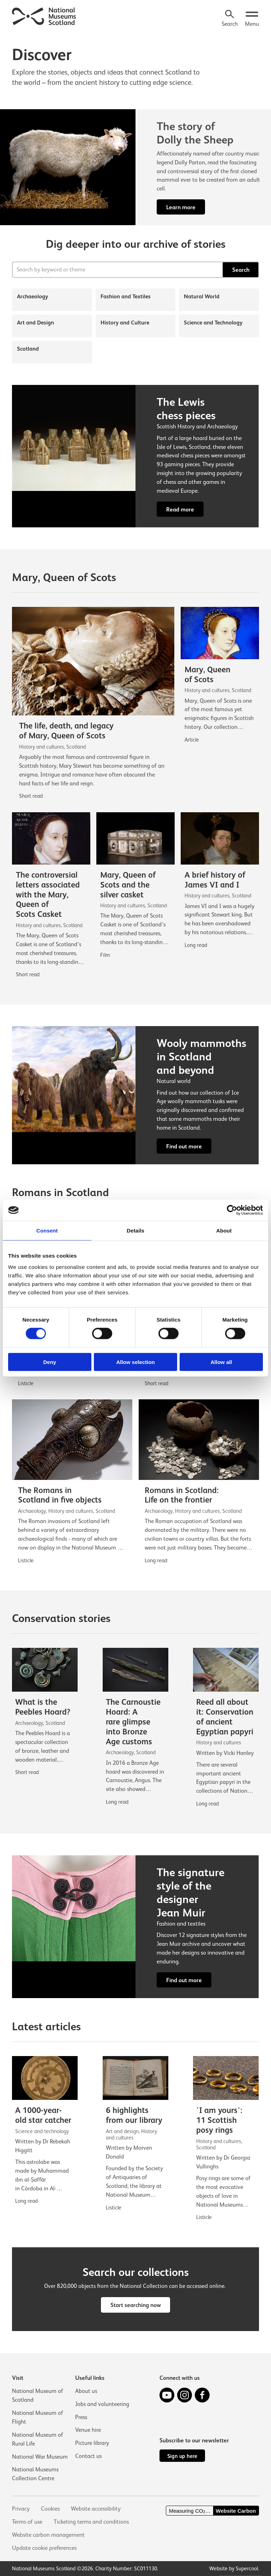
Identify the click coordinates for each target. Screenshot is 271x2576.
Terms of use (27, 2521)
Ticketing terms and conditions (91, 2521)
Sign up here (182, 2456)
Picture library (92, 2443)
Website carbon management (48, 2534)
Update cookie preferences (44, 2548)
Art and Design (35, 322)
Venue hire (88, 2430)
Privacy (21, 2508)
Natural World (201, 296)
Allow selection (135, 1362)
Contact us (88, 2456)
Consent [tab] (47, 1231)
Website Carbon (236, 2511)
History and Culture (125, 322)
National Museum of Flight (37, 2417)
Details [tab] (135, 1231)
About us (86, 2391)
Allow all (221, 1362)
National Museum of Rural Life (37, 2439)
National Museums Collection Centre (35, 2474)
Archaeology (32, 296)
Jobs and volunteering (102, 2404)
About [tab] (224, 1231)
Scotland (28, 348)
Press (81, 2417)
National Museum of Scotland (37, 2395)
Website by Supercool (233, 2568)
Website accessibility (96, 2508)
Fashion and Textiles (126, 296)
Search (240, 270)
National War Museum (40, 2456)
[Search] (230, 19)
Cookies (50, 2508)
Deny (49, 1362)
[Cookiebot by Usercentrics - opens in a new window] (232, 1210)
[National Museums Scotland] (44, 15)
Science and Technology (213, 322)
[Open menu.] (252, 19)
